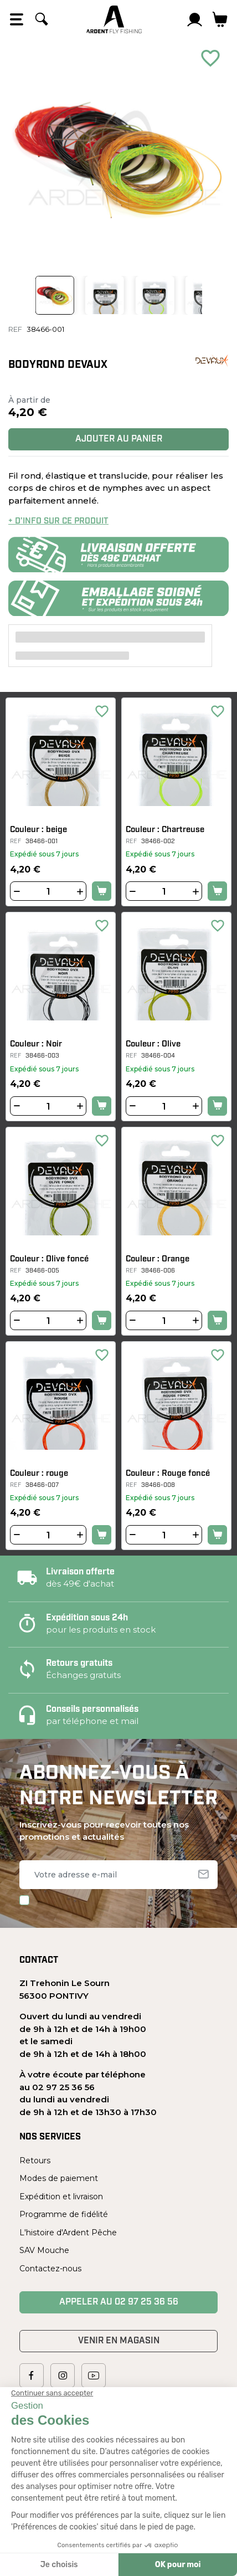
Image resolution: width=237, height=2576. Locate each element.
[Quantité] (48, 891)
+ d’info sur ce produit (58, 521)
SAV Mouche (44, 2250)
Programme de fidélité (63, 2214)
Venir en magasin (118, 2341)
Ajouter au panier (118, 439)
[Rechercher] (41, 19)
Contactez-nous (50, 2269)
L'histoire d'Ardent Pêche (68, 2233)
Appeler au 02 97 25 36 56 (118, 2302)
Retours (34, 2161)
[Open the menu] (16, 19)
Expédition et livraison (61, 2197)
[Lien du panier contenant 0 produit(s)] (220, 19)
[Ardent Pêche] (114, 19)
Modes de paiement (58, 2178)
